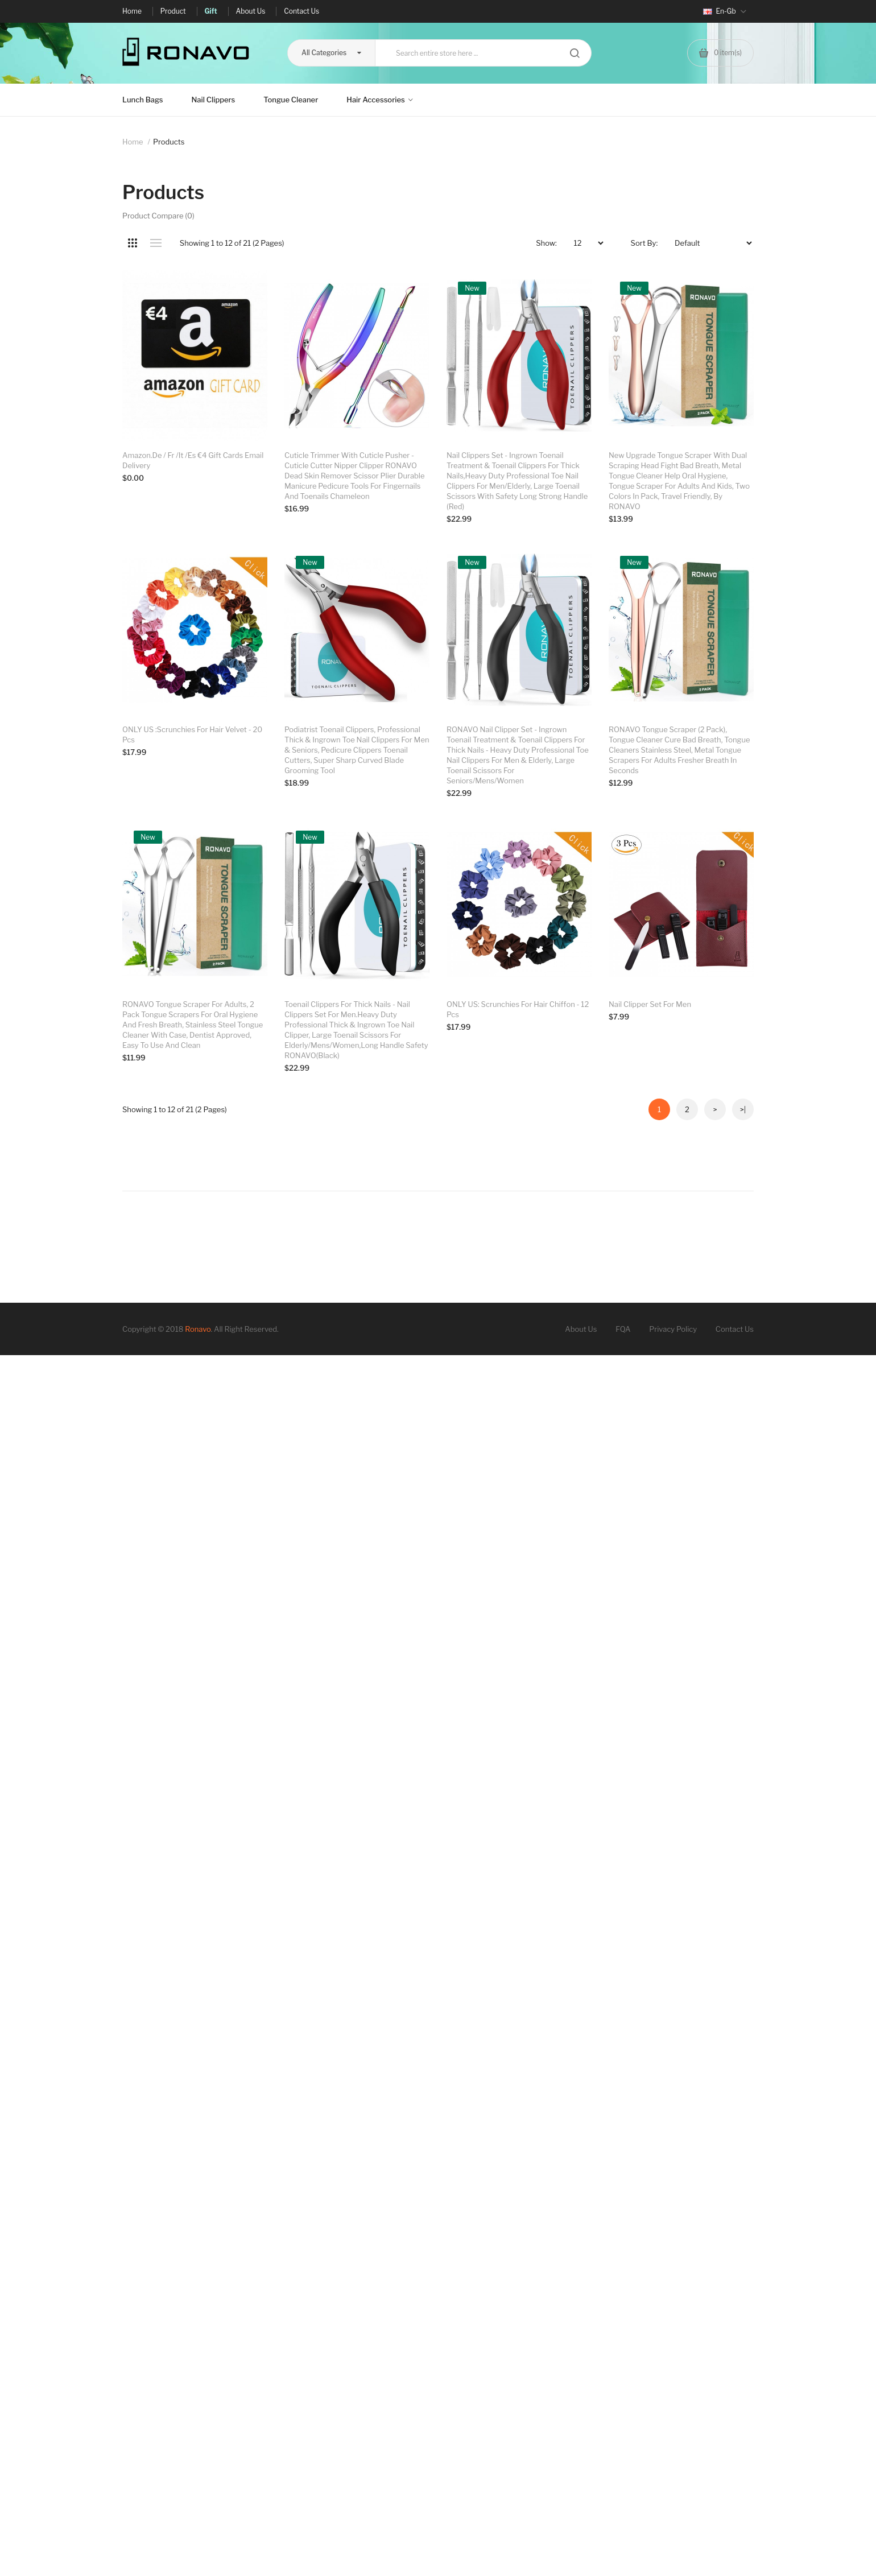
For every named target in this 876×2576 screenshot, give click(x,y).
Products (168, 141)
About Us (581, 2050)
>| (743, 1831)
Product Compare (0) (158, 215)
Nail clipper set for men (488, 1776)
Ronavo (197, 2050)
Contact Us (735, 2050)
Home (132, 141)
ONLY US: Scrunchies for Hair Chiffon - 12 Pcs (518, 1548)
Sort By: (644, 242)
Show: (546, 242)
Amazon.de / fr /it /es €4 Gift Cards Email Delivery (192, 460)
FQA (622, 2050)
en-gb (724, 11)
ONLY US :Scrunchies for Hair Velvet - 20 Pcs (192, 1009)
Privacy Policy (673, 2050)
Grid (132, 243)
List (156, 243)
